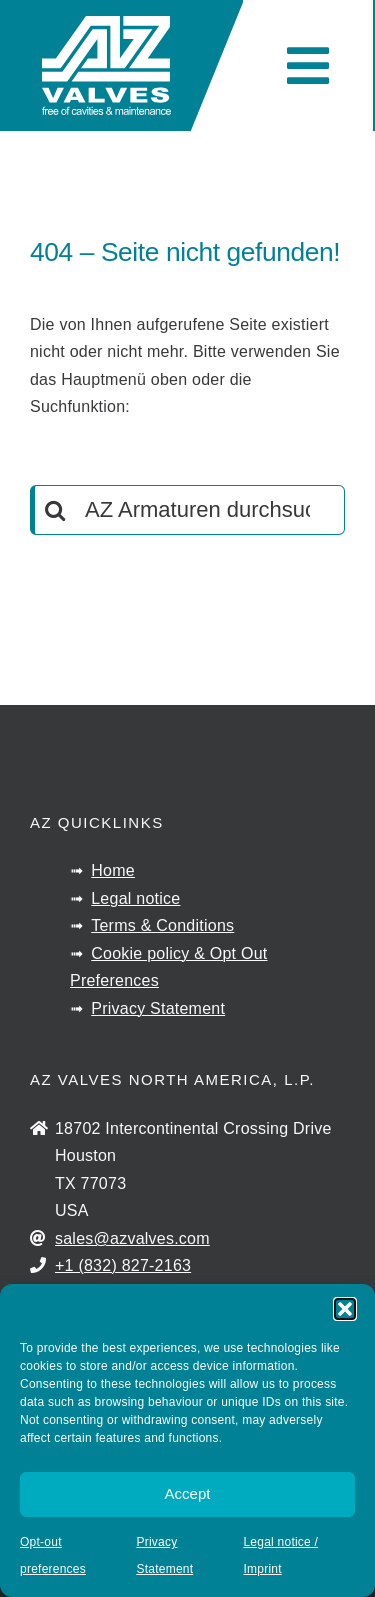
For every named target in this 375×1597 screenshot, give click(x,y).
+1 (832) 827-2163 (123, 1265)
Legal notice (135, 898)
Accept (188, 1493)
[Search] (55, 510)
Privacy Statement (158, 1008)
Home (113, 870)
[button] (345, 1309)
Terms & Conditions (162, 925)
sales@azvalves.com (132, 1238)
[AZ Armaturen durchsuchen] (187, 510)
